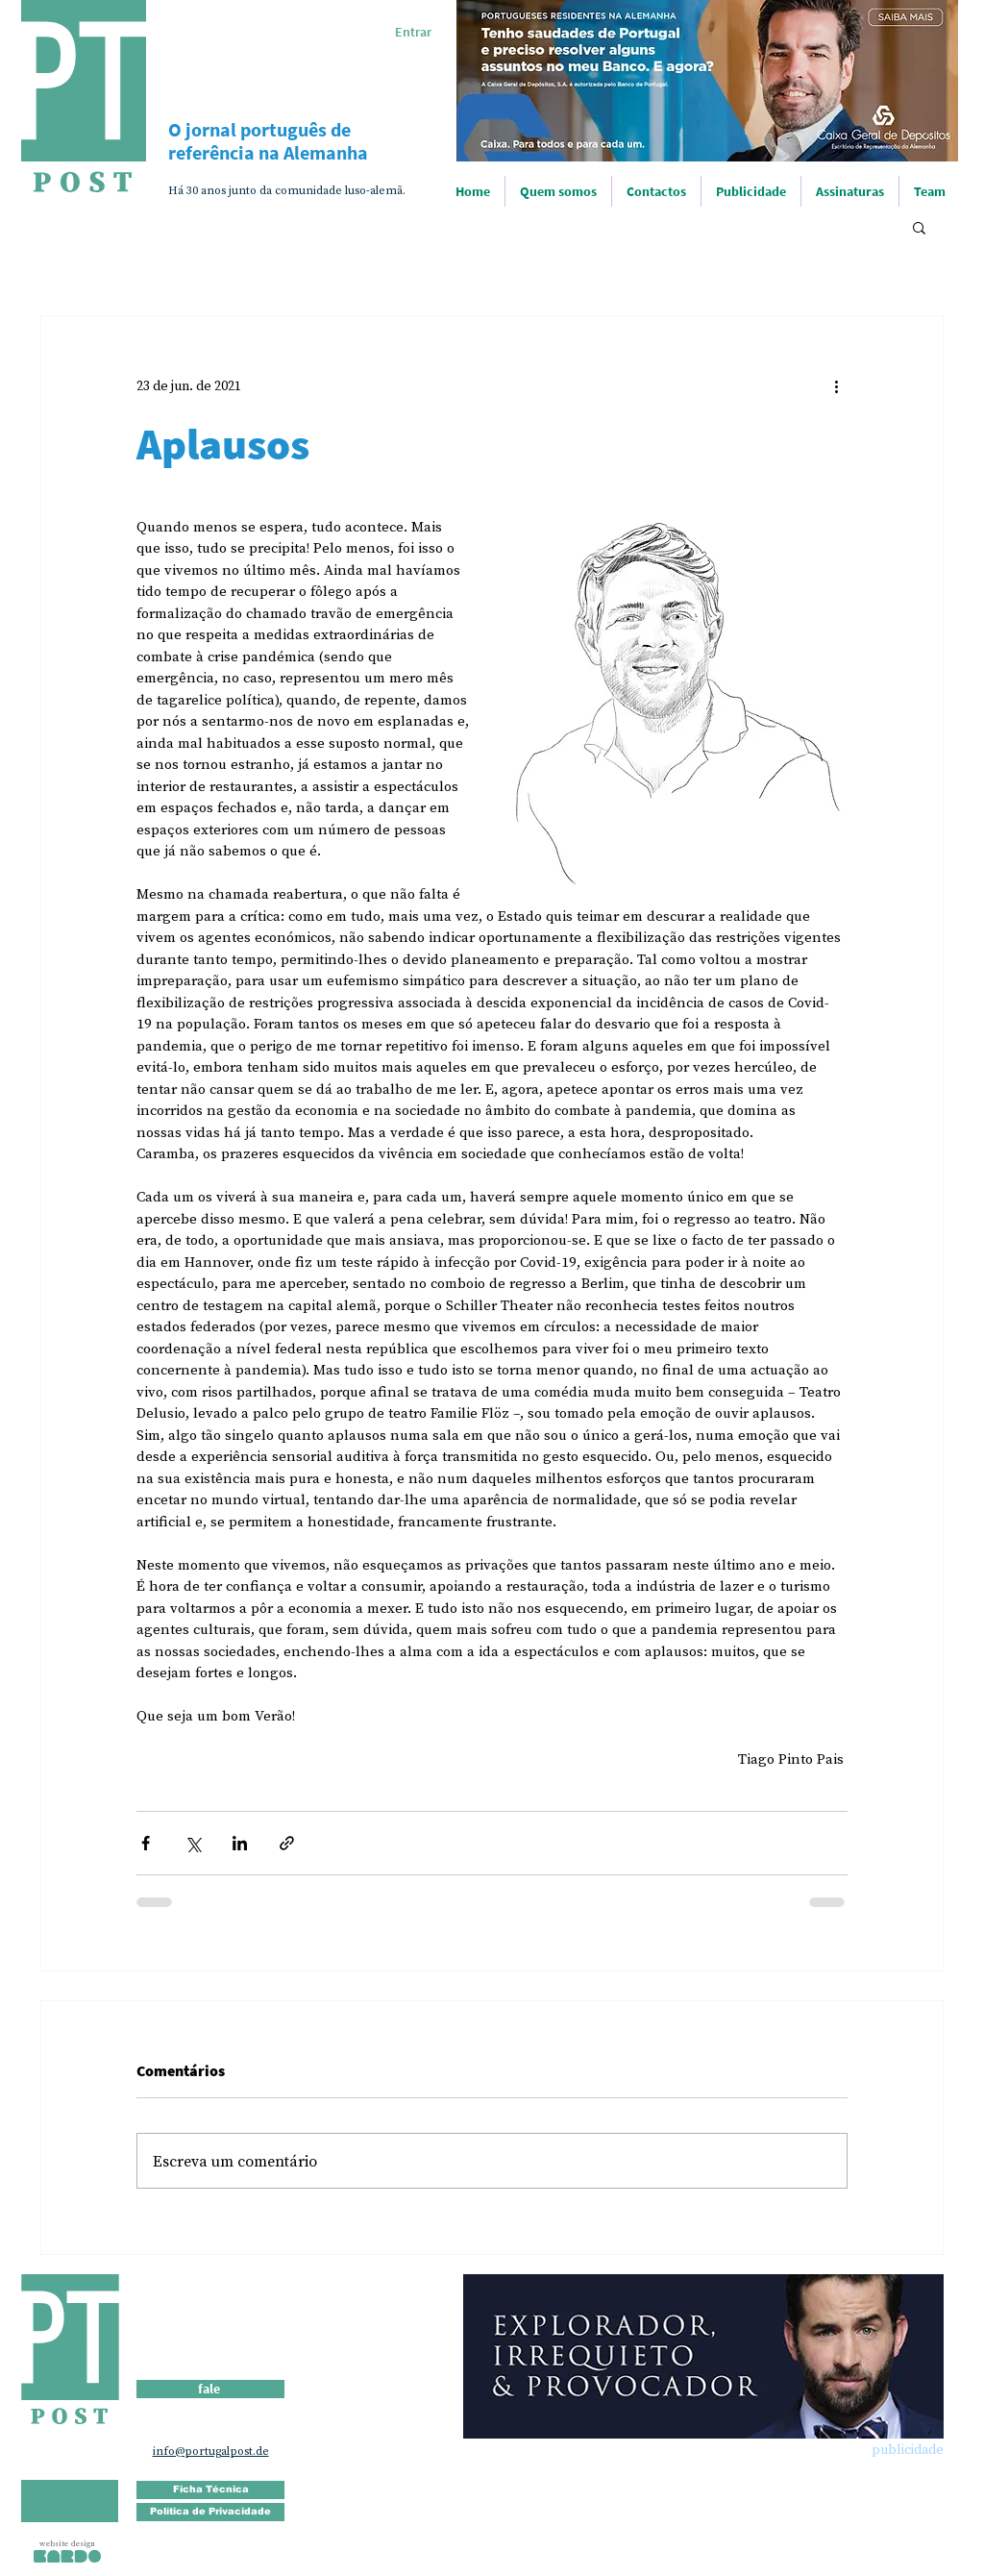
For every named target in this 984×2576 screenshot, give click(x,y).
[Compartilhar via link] (287, 1843)
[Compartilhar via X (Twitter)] (193, 1843)
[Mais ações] (836, 385)
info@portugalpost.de (211, 2451)
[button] (919, 227)
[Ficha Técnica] (210, 2490)
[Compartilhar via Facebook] (145, 1843)
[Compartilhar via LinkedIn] (240, 1843)
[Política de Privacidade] (210, 2512)
